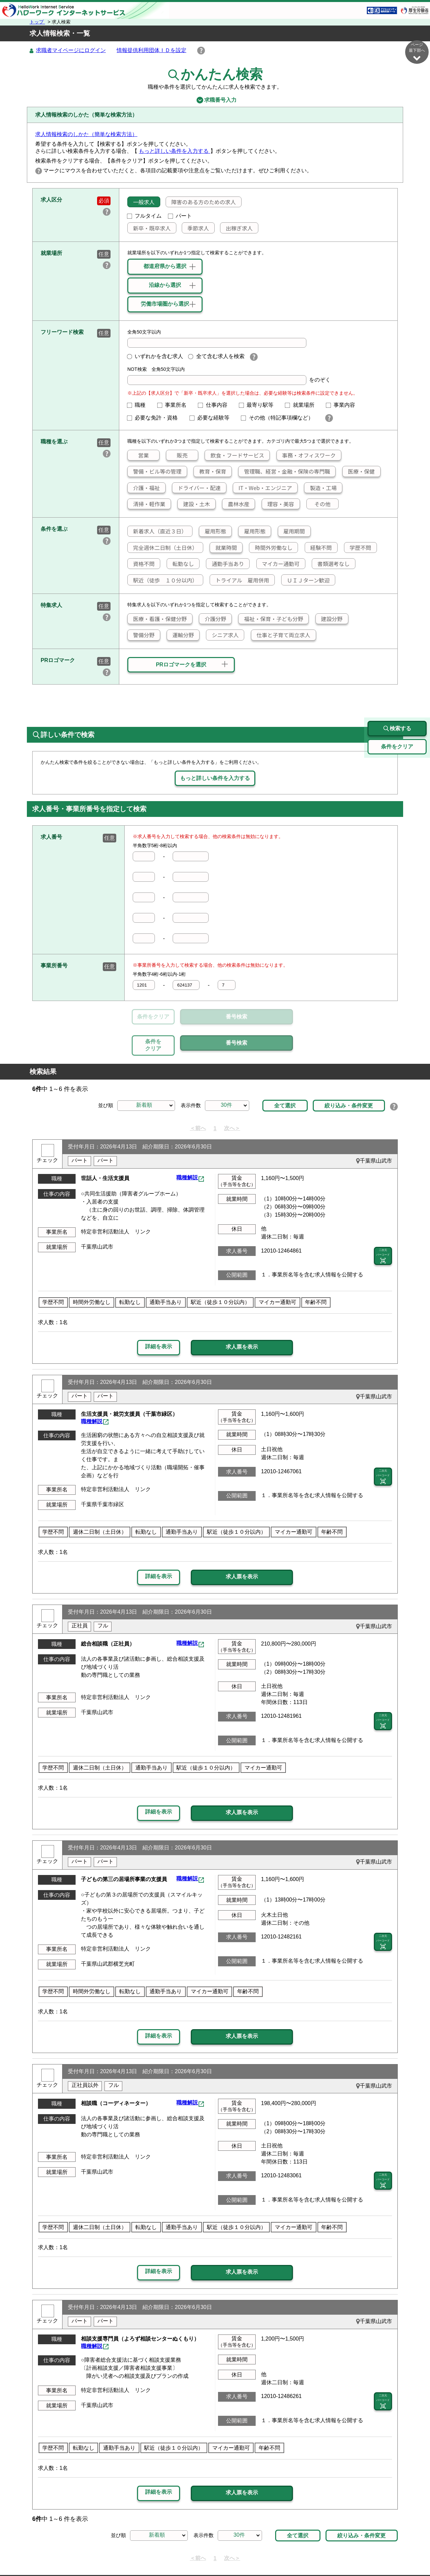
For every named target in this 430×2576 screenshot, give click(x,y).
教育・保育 (210, 472)
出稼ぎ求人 (236, 228)
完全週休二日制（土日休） (163, 548)
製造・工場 (320, 488)
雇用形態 (212, 531)
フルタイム (144, 216)
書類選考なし (331, 564)
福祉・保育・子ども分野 (271, 619)
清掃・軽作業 (146, 504)
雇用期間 (291, 531)
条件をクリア (153, 1017)
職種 (139, 405)
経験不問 (318, 548)
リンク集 (62, 2555)
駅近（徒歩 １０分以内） (163, 580)
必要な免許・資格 (155, 418)
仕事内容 (215, 405)
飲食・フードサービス (234, 455)
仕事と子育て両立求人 (280, 635)
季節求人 (195, 228)
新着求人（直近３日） (157, 531)
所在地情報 (365, 2555)
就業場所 (302, 405)
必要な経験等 (212, 418)
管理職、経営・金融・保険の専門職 (284, 472)
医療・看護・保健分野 (157, 619)
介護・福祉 (144, 488)
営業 (138, 455)
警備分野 (141, 635)
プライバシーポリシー (195, 2555)
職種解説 (187, 1147)
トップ (37, 22)
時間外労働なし (270, 548)
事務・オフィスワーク (306, 455)
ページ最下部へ (417, 51)
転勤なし (180, 564)
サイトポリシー (141, 2555)
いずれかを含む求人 (155, 356)
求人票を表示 (242, 1316)
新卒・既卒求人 (149, 228)
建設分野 (329, 619)
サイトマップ (97, 2555)
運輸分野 (180, 635)
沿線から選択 (165, 285)
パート (180, 216)
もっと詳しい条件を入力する (174, 151)
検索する (397, 698)
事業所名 (175, 405)
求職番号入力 (214, 100)
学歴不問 (357, 548)
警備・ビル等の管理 (154, 472)
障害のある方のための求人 (201, 202)
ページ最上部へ (417, 2551)
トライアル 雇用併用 (239, 580)
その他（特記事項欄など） (279, 418)
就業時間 (223, 548)
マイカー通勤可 (278, 564)
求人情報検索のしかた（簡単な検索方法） (86, 134)
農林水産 (235, 504)
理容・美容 (278, 504)
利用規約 (240, 2555)
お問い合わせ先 (324, 2555)
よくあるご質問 (278, 2555)
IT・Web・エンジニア (262, 488)
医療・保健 (359, 472)
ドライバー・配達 (196, 488)
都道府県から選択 (164, 266)
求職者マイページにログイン (71, 50)
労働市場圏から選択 (165, 304)
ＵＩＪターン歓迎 (306, 580)
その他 (319, 504)
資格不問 (141, 564)
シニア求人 (222, 635)
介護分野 (212, 619)
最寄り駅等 (259, 405)
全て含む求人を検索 (216, 356)
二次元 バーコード (383, 1225)
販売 (176, 455)
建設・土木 (194, 504)
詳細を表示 (158, 1315)
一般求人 (141, 202)
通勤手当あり (225, 564)
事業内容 (343, 405)
